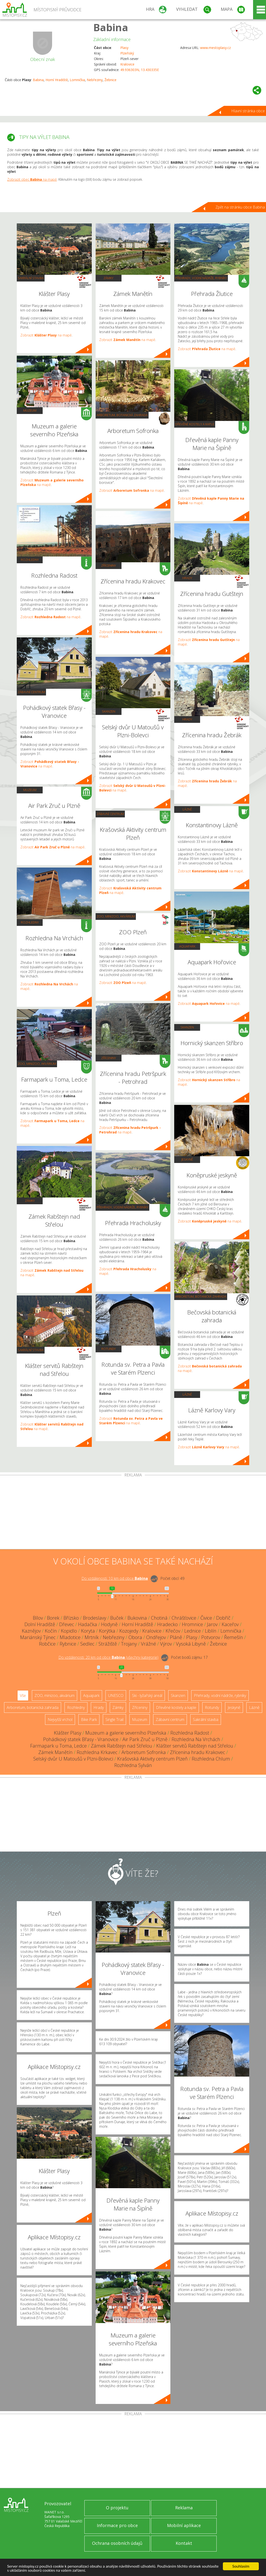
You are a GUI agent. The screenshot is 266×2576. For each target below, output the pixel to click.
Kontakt (184, 2543)
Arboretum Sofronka (143, 1752)
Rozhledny (30, 559)
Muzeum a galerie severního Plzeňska (125, 1733)
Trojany (129, 1644)
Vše (23, 1695)
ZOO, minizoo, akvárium (37, 1063)
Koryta (88, 1631)
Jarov (212, 1624)
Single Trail (114, 1719)
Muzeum (29, 410)
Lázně (187, 809)
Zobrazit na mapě (46, 335)
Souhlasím (240, 2566)
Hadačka (87, 1624)
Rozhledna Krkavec (97, 1752)
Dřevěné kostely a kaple (194, 424)
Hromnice (192, 1624)
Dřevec (66, 1624)
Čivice (206, 1618)
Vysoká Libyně (191, 1644)
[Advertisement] (133, 1513)
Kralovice (127, 64)
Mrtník (92, 1637)
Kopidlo (69, 1631)
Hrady (187, 578)
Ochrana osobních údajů (117, 2543)
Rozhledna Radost (189, 1733)
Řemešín (233, 1637)
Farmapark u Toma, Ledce (58, 1746)
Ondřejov (156, 1637)
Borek (53, 1618)
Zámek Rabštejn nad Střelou (121, 1746)
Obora (135, 1637)
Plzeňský (127, 53)
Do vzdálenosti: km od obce (114, 1578)
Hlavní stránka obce (248, 111)
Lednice (192, 1631)
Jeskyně (187, 1159)
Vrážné (148, 1644)
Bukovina (137, 1618)
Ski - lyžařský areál (147, 1695)
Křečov (173, 1631)
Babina (110, 27)
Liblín (210, 1631)
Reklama (184, 2507)
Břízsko (71, 1618)
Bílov (38, 1618)
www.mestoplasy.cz (215, 47)
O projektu (117, 2507)
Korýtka (107, 1631)
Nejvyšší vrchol (60, 1719)
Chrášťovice (184, 1618)
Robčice (47, 1644)
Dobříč (223, 1618)
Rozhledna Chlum (211, 1758)
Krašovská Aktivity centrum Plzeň (152, 1758)
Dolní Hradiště (39, 1624)
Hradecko (167, 1624)
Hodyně (109, 1624)
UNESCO (115, 1695)
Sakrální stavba (31, 278)
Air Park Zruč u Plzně (145, 1739)
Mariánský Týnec (38, 1637)
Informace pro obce (117, 2525)
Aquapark (187, 946)
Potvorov (210, 1637)
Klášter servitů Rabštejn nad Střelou (194, 1746)
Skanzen (108, 711)
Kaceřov (230, 1624)
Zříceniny (108, 565)
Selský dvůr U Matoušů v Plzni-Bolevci (73, 1758)
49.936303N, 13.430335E (139, 69)
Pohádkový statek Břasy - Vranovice (80, 1739)
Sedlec (87, 1644)
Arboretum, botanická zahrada (122, 415)
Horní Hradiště (57, 80)
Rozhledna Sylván (133, 1765)
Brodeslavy (94, 1618)
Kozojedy (128, 1631)
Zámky (30, 1200)
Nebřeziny (95, 80)
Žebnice (110, 80)
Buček (116, 1618)
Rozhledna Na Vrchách (196, 1739)
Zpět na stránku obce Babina (240, 207)
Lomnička (77, 80)
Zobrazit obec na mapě (32, 179)
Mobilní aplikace (184, 2525)
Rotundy (108, 1349)
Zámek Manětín (55, 1752)
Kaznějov (31, 1631)
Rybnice (68, 1644)
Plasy (124, 47)
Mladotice (70, 1637)
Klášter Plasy (67, 1733)
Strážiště (107, 1644)
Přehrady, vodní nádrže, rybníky (122, 1207)
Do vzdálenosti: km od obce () (108, 1657)
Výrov (166, 1644)
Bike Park (89, 1719)
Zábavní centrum (31, 692)
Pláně (176, 1637)
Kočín (51, 1631)
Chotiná (159, 1618)
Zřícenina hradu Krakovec (197, 1752)
